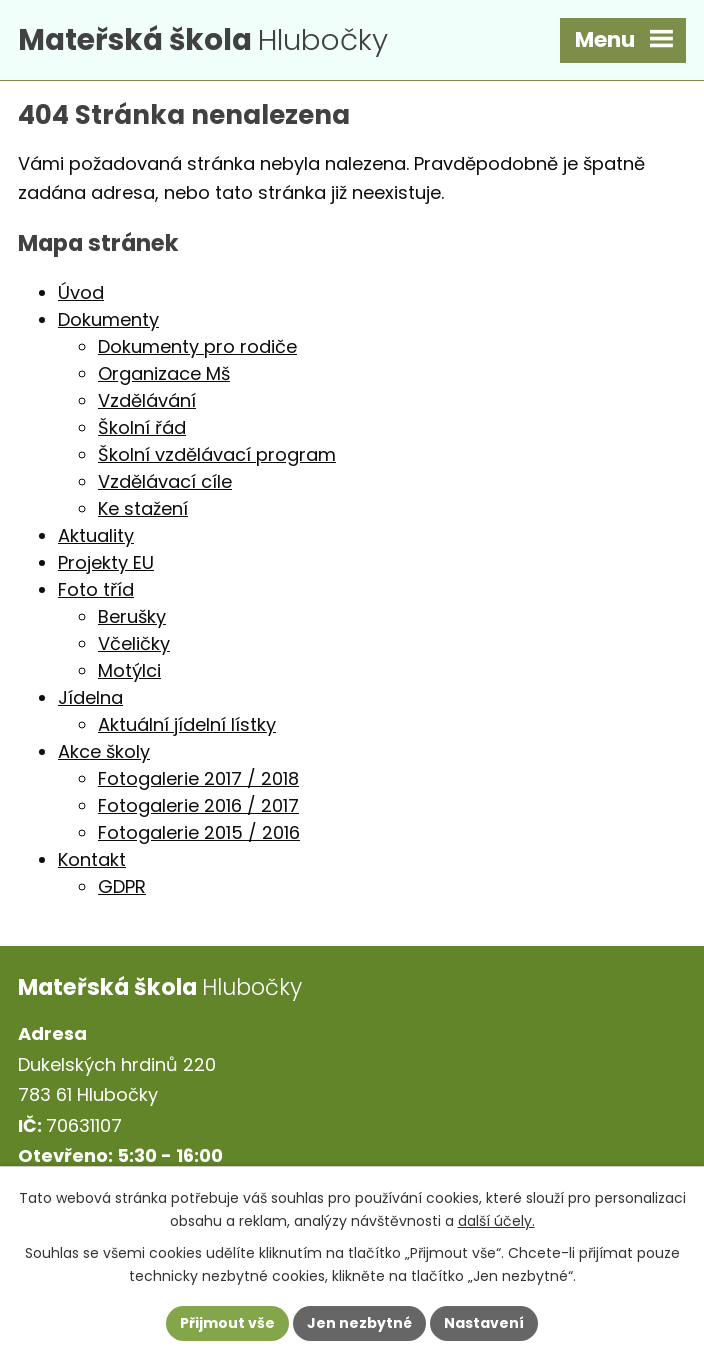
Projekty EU (106, 562)
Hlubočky (203, 39)
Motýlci (129, 670)
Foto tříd (96, 589)
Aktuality (96, 535)
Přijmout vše (227, 1323)
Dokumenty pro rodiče (197, 346)
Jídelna (90, 697)
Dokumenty (108, 319)
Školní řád (142, 427)
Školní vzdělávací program (217, 454)
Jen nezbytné (359, 1323)
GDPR (122, 886)
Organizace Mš (164, 373)
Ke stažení (143, 508)
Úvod (81, 292)
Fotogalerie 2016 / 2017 (198, 805)
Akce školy (104, 751)
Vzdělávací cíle (165, 481)
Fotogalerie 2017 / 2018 (198, 778)
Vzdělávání (147, 400)
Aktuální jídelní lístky (187, 724)
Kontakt (92, 859)
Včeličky (134, 643)
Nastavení (484, 1323)
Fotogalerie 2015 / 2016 (199, 832)
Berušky (132, 616)
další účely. (496, 1221)
